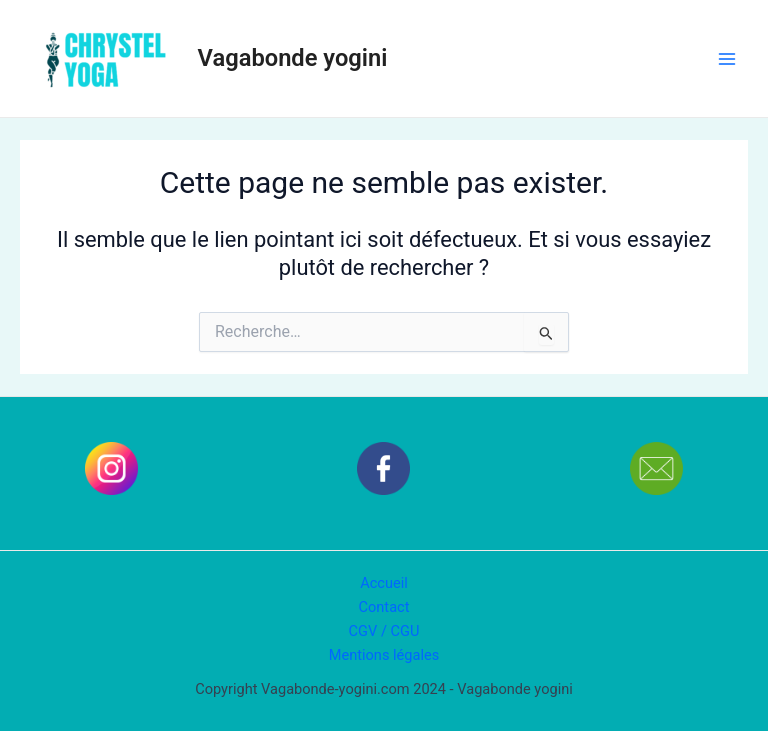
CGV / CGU (384, 631)
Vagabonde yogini (293, 58)
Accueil (384, 583)
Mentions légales (384, 655)
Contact (384, 607)
